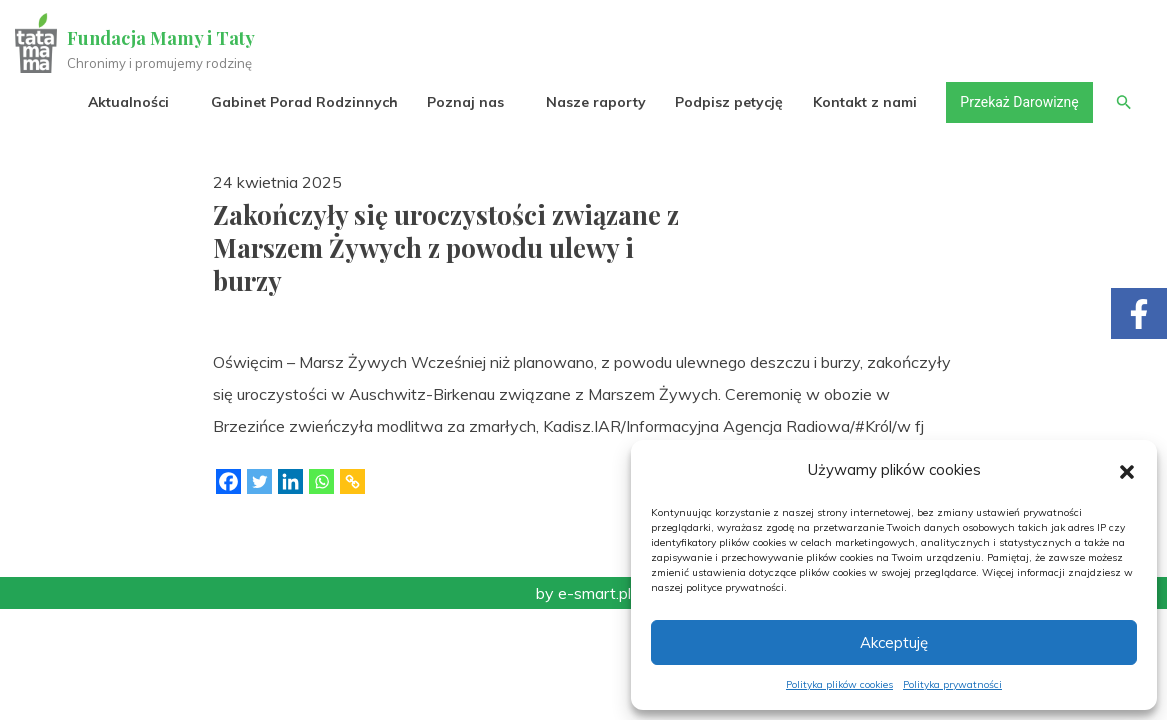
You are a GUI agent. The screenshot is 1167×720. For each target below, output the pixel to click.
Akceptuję (894, 642)
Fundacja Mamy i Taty (162, 38)
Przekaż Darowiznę (1018, 102)
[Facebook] (228, 481)
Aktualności (127, 102)
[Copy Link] (352, 481)
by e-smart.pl (583, 593)
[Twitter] (259, 481)
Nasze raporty (595, 102)
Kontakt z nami (864, 102)
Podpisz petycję (728, 102)
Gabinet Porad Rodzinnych (303, 102)
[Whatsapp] (321, 481)
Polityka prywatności (952, 684)
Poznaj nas (464, 102)
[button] (1127, 470)
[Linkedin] (290, 481)
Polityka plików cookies (839, 684)
